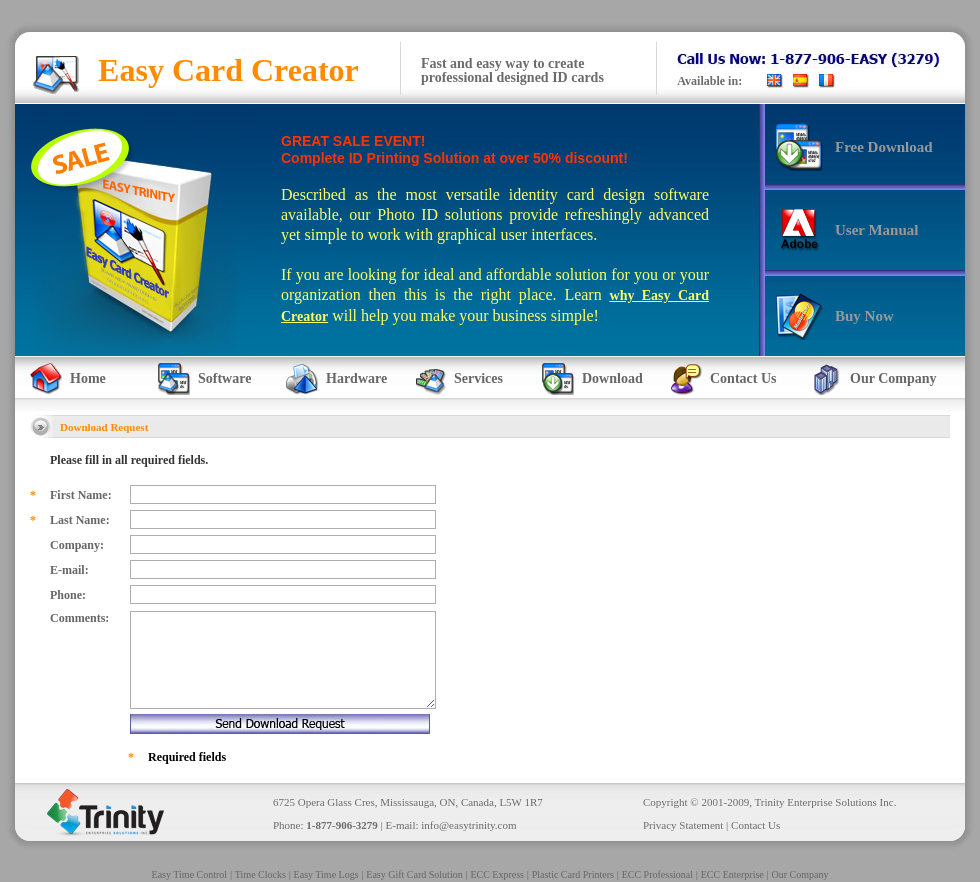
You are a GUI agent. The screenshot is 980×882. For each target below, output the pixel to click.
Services (478, 378)
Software (224, 378)
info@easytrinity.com (468, 825)
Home (88, 378)
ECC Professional (657, 874)
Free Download (884, 147)
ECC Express (497, 874)
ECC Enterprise (732, 874)
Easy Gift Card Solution (414, 874)
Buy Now (864, 316)
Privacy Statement (683, 825)
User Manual (876, 230)
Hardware (356, 378)
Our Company (893, 378)
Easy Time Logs (326, 874)
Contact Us (743, 378)
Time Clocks (260, 874)
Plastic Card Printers (573, 874)
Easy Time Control (190, 874)
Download (612, 378)
